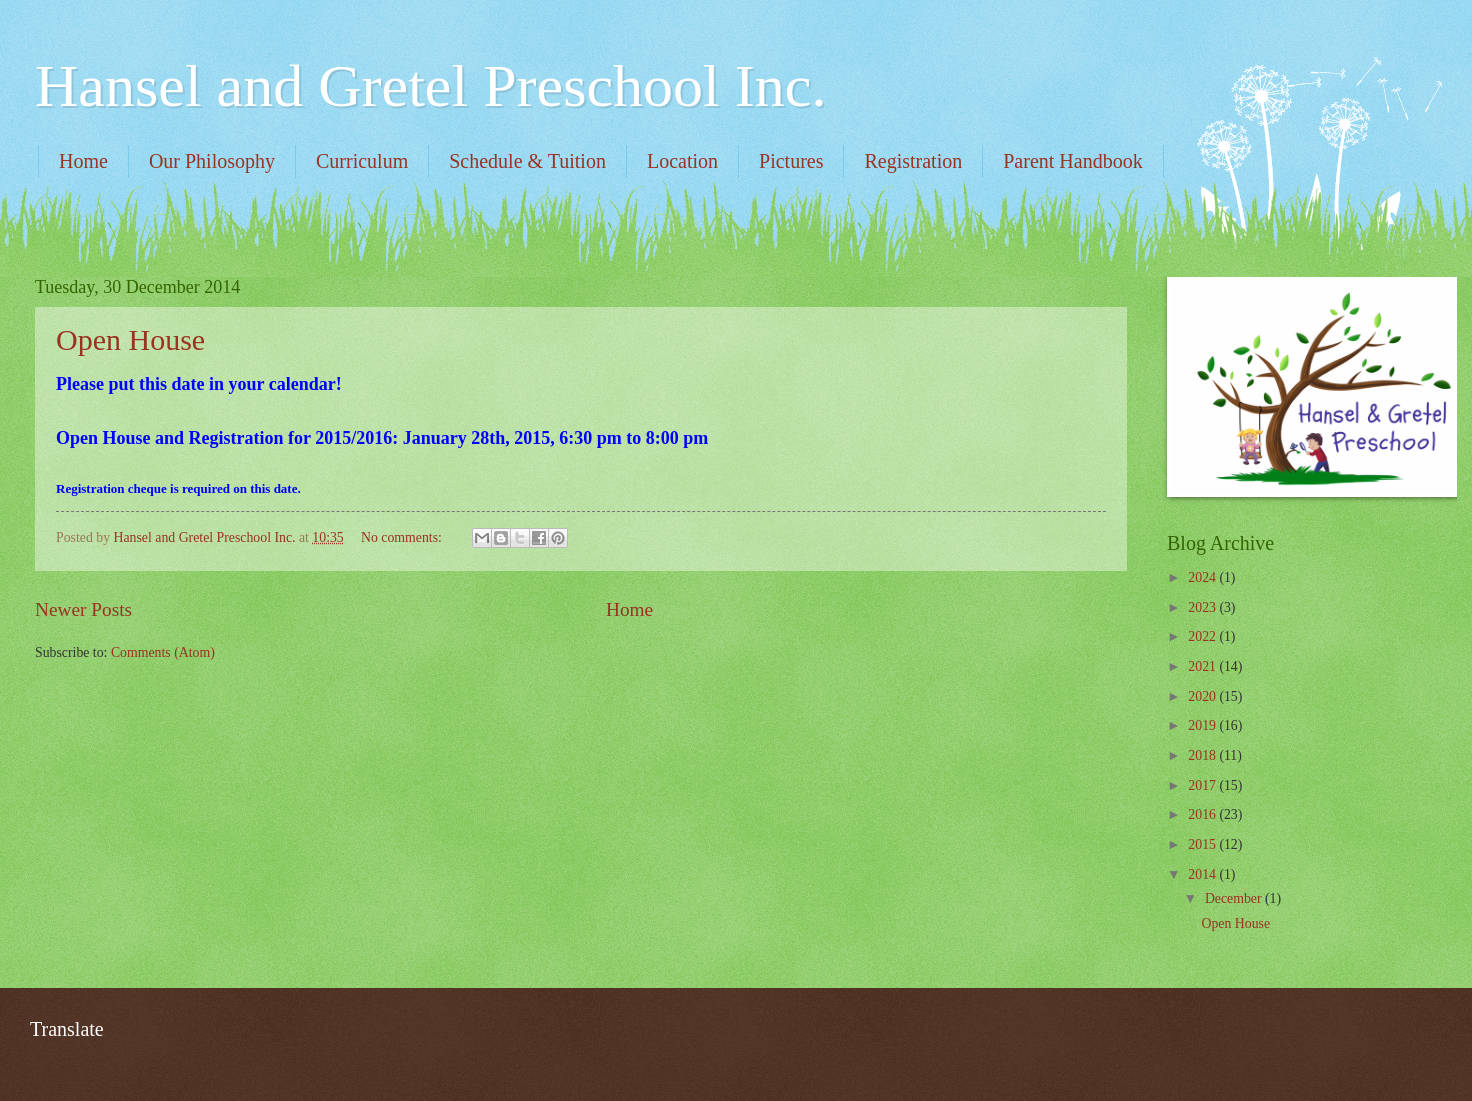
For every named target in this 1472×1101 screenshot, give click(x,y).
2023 (1203, 607)
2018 (1203, 755)
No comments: (403, 537)
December (1235, 898)
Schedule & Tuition (527, 161)
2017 (1203, 785)
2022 (1203, 636)
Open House (130, 339)
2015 (1203, 844)
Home (83, 161)
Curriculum (362, 161)
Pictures (791, 161)
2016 (1203, 814)
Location (682, 161)
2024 (1203, 577)
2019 (1203, 725)
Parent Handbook (1072, 161)
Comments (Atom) (163, 652)
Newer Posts (83, 609)
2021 (1203, 666)
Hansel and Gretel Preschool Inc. (430, 86)
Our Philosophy (212, 161)
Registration (913, 161)
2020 (1203, 696)
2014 (1203, 874)
